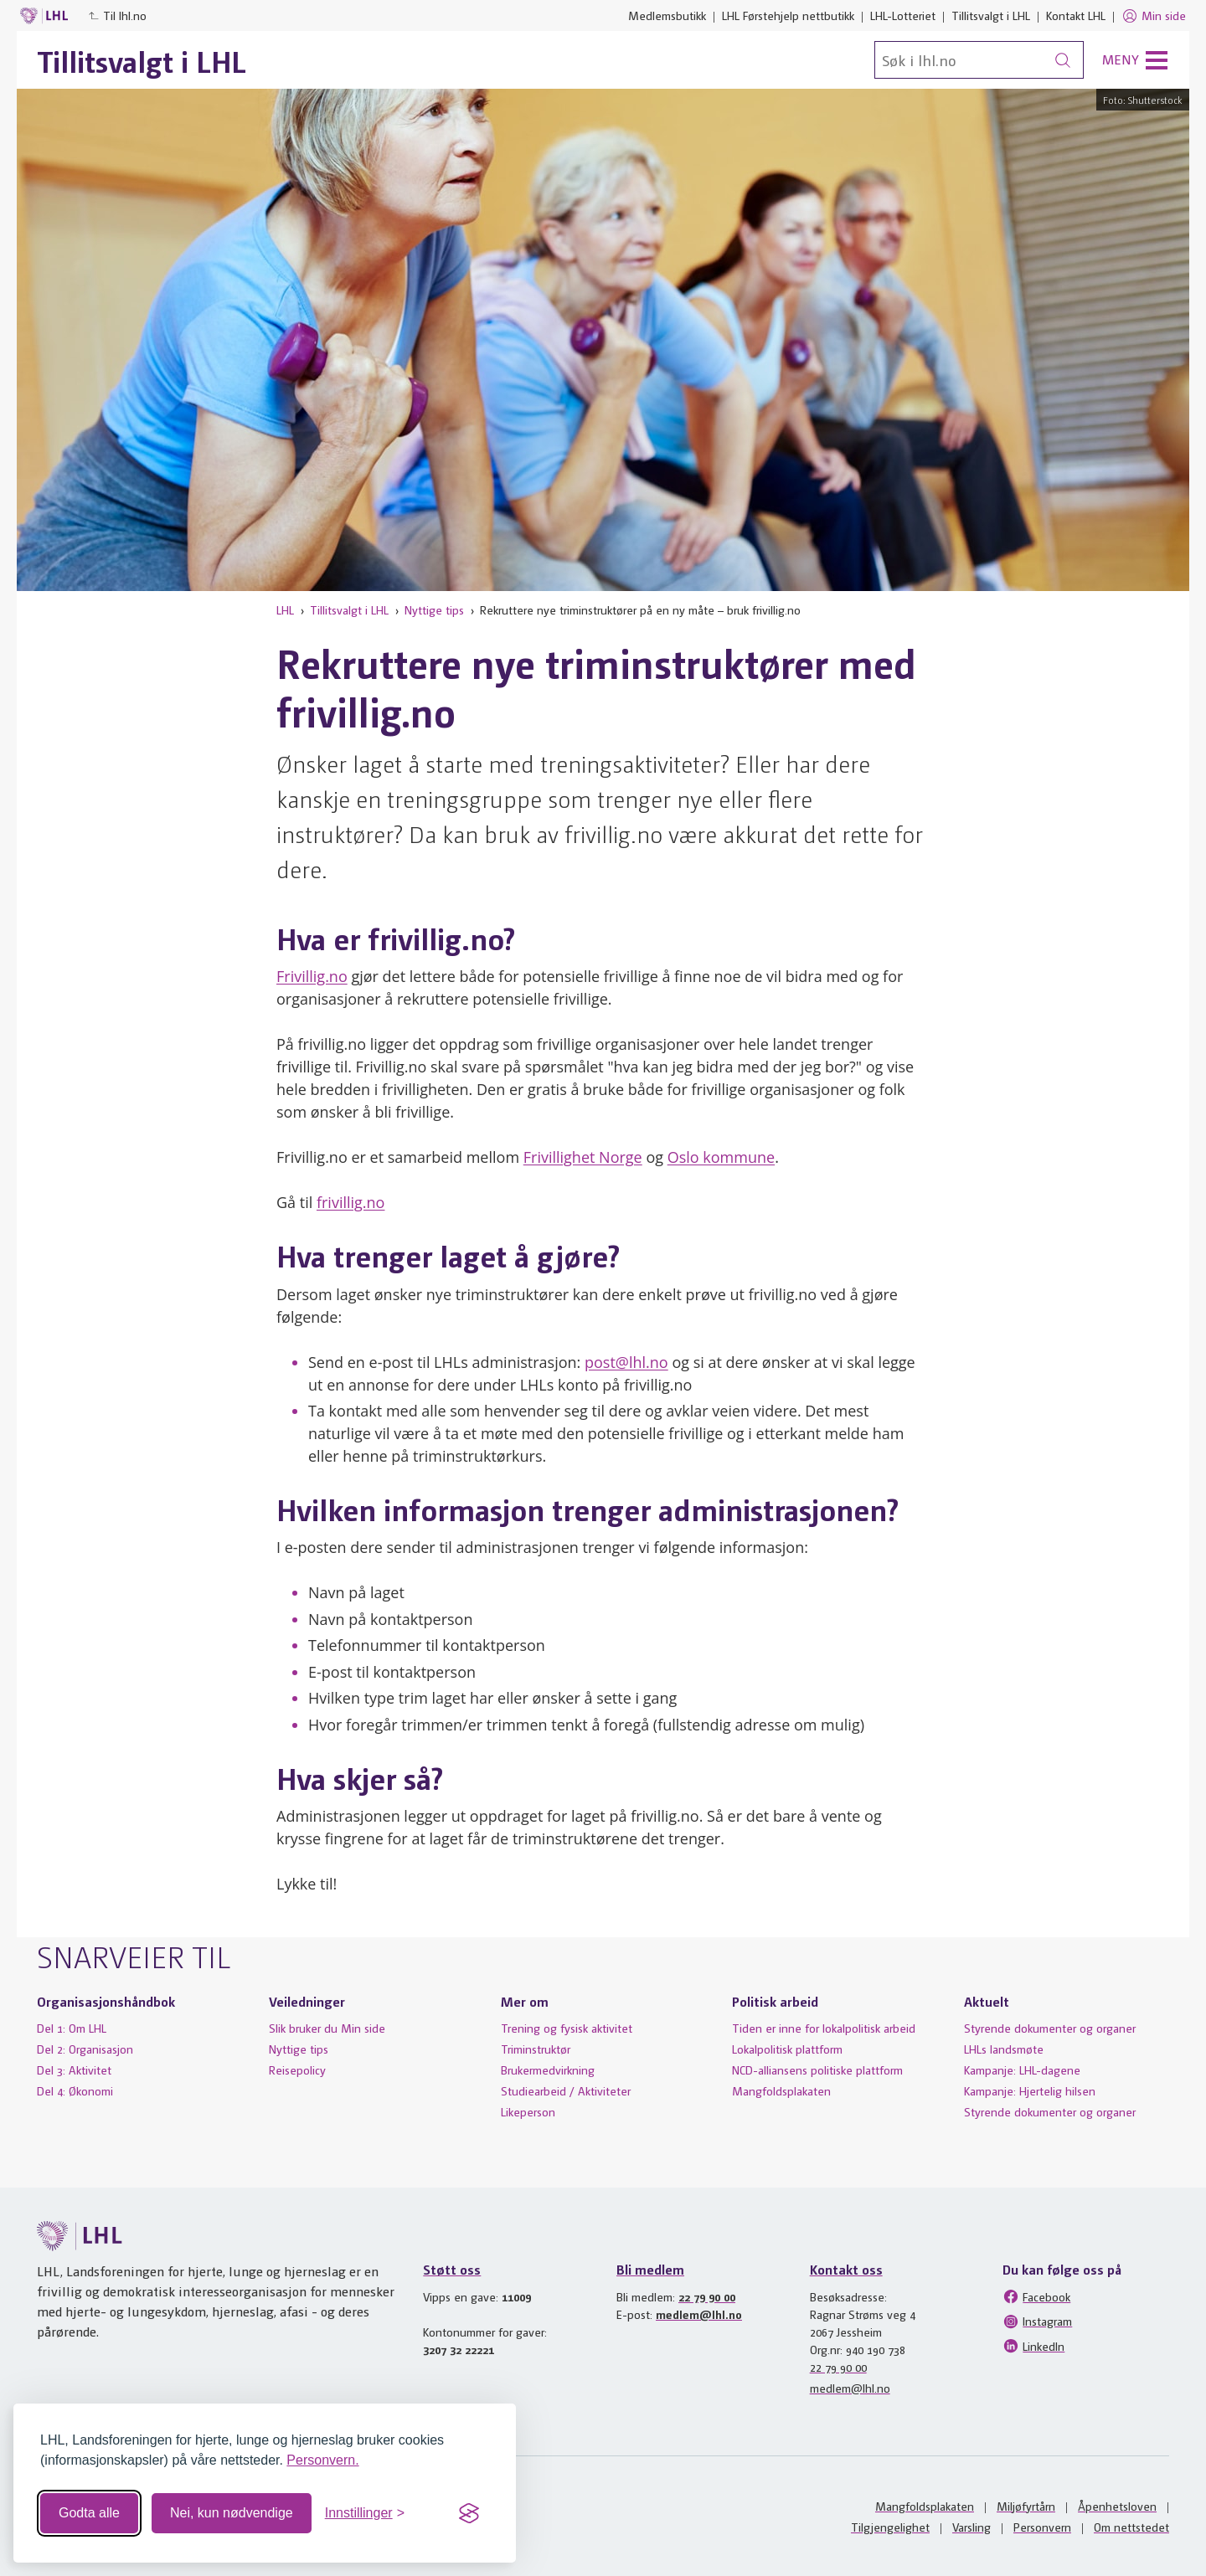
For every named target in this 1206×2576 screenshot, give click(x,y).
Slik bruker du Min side (327, 2027)
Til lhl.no (117, 15)
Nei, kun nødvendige (231, 2513)
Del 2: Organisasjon (85, 2048)
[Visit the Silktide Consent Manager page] (469, 2513)
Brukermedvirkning (548, 2069)
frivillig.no (351, 1202)
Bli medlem (650, 2269)
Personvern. (322, 2460)
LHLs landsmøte (1004, 2048)
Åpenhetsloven (1117, 2505)
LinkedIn (1033, 2345)
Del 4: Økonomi (75, 2090)
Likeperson (528, 2111)
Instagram (1037, 2321)
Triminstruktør (535, 2048)
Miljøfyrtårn (1026, 2505)
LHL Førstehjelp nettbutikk (788, 15)
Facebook (1036, 2296)
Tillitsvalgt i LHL (990, 15)
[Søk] (979, 60)
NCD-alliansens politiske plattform (817, 2069)
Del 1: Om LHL (71, 2027)
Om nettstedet (1131, 2526)
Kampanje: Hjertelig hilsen (1029, 2090)
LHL (285, 609)
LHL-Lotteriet (902, 15)
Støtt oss (452, 2269)
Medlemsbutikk (667, 15)
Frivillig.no (312, 976)
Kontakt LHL (1076, 15)
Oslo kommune (721, 1157)
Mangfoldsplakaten (781, 2090)
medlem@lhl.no (699, 2313)
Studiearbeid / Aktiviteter (566, 2090)
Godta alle (89, 2513)
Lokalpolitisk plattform (787, 2048)
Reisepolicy (297, 2069)
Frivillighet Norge (582, 1157)
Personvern (1042, 2526)
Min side (1153, 16)
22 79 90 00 (706, 2296)
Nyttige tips (434, 609)
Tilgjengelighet (890, 2526)
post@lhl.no (626, 1362)
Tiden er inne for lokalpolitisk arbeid (823, 2027)
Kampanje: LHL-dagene (1022, 2069)
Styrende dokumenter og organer (1050, 2027)
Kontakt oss (846, 2269)
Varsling (971, 2526)
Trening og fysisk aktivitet (566, 2027)
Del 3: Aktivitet (74, 2069)
